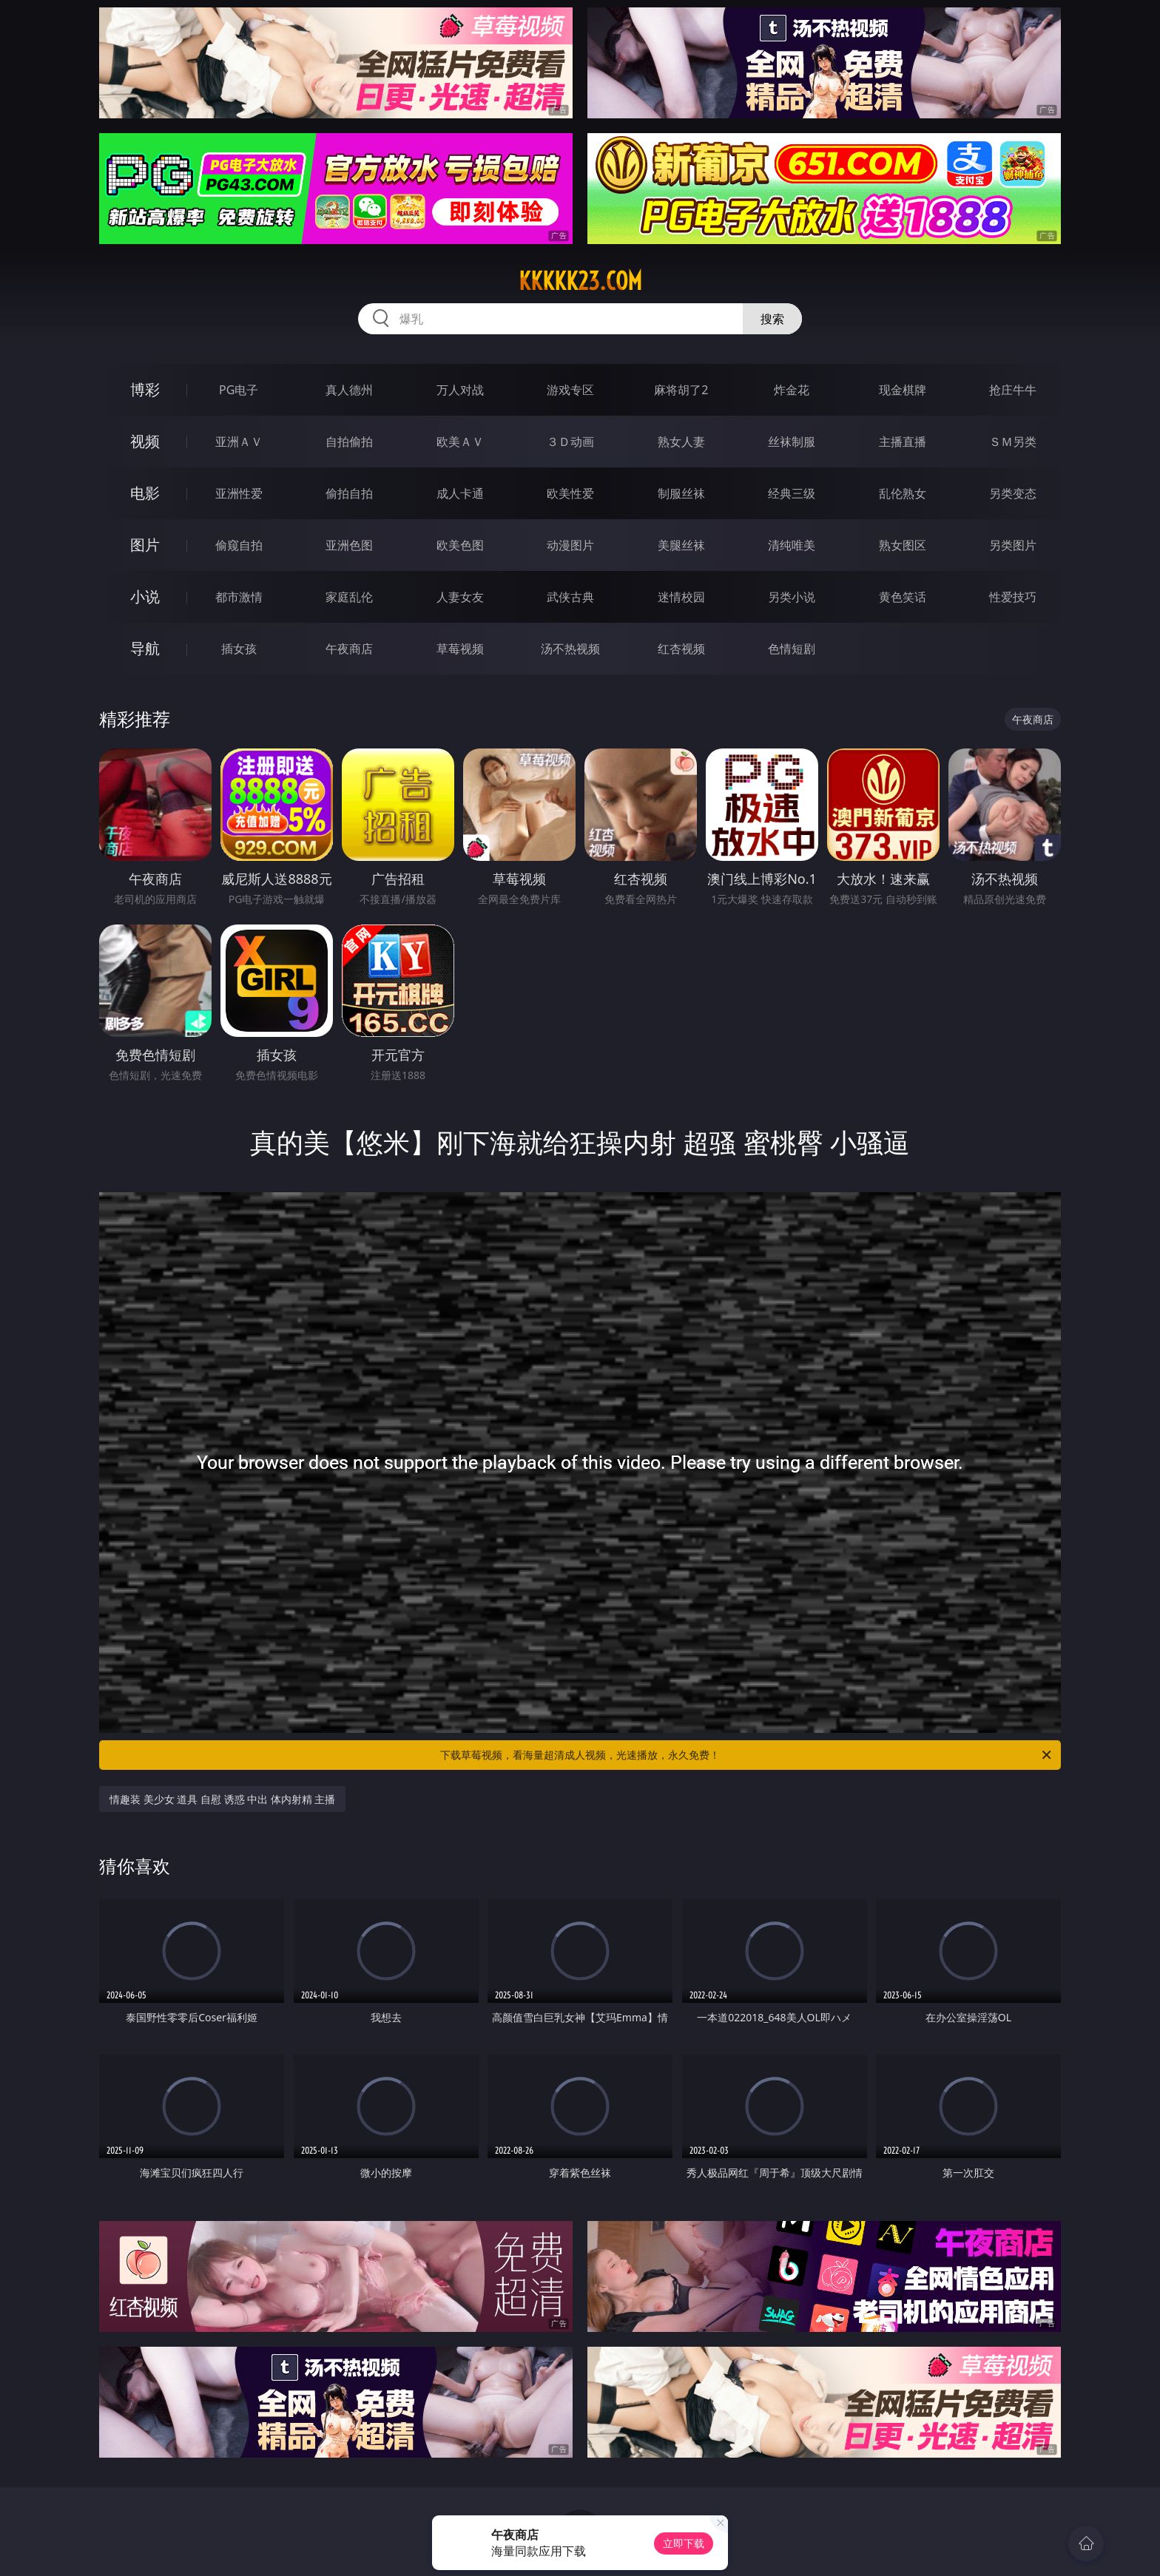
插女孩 (239, 648)
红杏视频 (681, 648)
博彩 (145, 389)
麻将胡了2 (681, 390)
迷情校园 (681, 597)
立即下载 (683, 2543)
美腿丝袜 (681, 545)
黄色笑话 (902, 597)
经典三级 (791, 493)
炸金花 (791, 390)
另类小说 (791, 597)
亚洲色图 (349, 545)
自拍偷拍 (349, 441)
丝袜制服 (791, 441)
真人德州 (349, 390)
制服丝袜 (681, 493)
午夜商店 (349, 648)
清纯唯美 (791, 545)
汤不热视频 (570, 648)
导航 (145, 648)
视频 (145, 441)
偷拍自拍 (349, 493)
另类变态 (1012, 493)
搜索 (772, 319)
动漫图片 (570, 545)
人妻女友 (460, 597)
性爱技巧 (1012, 597)
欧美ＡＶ (460, 441)
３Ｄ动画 (570, 441)
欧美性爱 (570, 493)
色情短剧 (791, 648)
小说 (145, 596)
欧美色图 (460, 545)
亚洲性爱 (239, 493)
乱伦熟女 (902, 493)
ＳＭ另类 (1012, 441)
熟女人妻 (681, 441)
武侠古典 (570, 597)
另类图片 (1012, 545)
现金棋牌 (902, 390)
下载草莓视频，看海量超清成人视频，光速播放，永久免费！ (746, 1755)
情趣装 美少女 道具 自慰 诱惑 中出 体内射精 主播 (222, 1799)
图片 (145, 545)
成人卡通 (460, 493)
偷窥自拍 (239, 545)
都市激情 (239, 597)
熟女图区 (902, 545)
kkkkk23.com (580, 281)
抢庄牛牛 (1012, 390)
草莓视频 (460, 648)
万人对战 (460, 390)
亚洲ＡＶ (239, 441)
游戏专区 (570, 390)
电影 (145, 493)
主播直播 (902, 441)
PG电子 (238, 390)
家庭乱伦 (349, 597)
